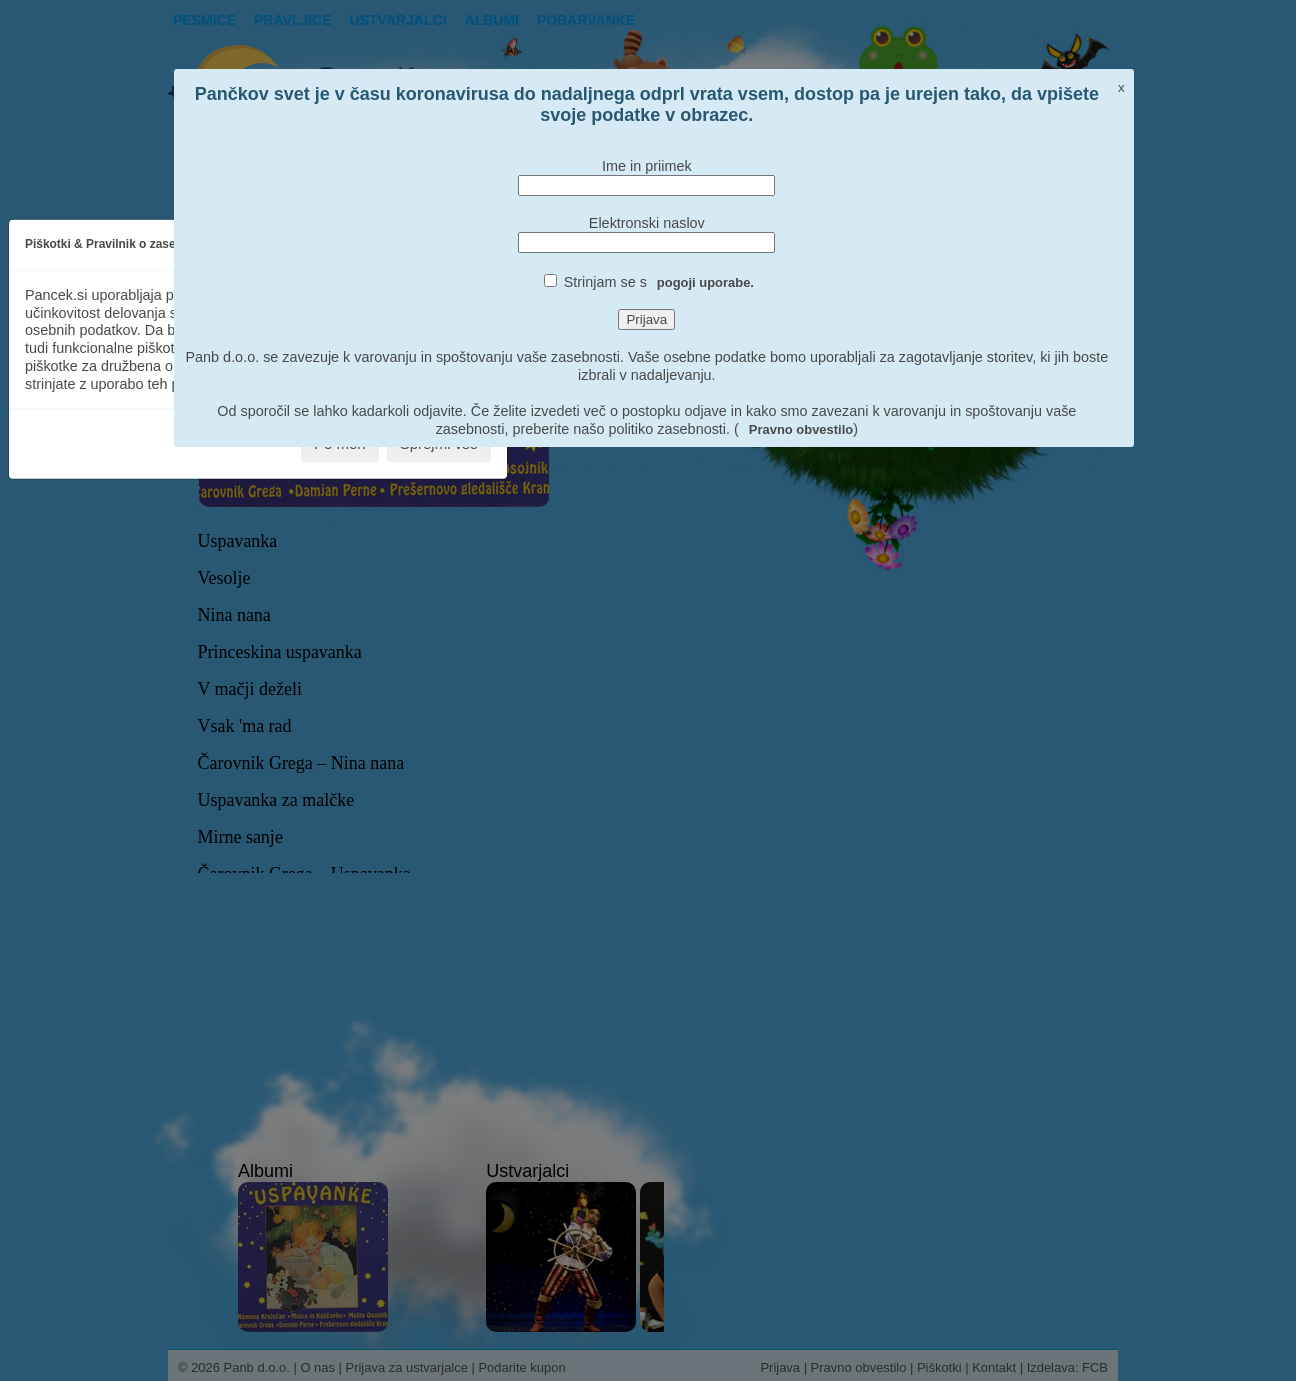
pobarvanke (586, 20)
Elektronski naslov (647, 223)
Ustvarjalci (398, 20)
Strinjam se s (659, 282)
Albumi (492, 20)
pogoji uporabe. (705, 282)
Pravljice (293, 20)
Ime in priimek (647, 166)
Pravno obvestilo (801, 429)
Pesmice (204, 20)
